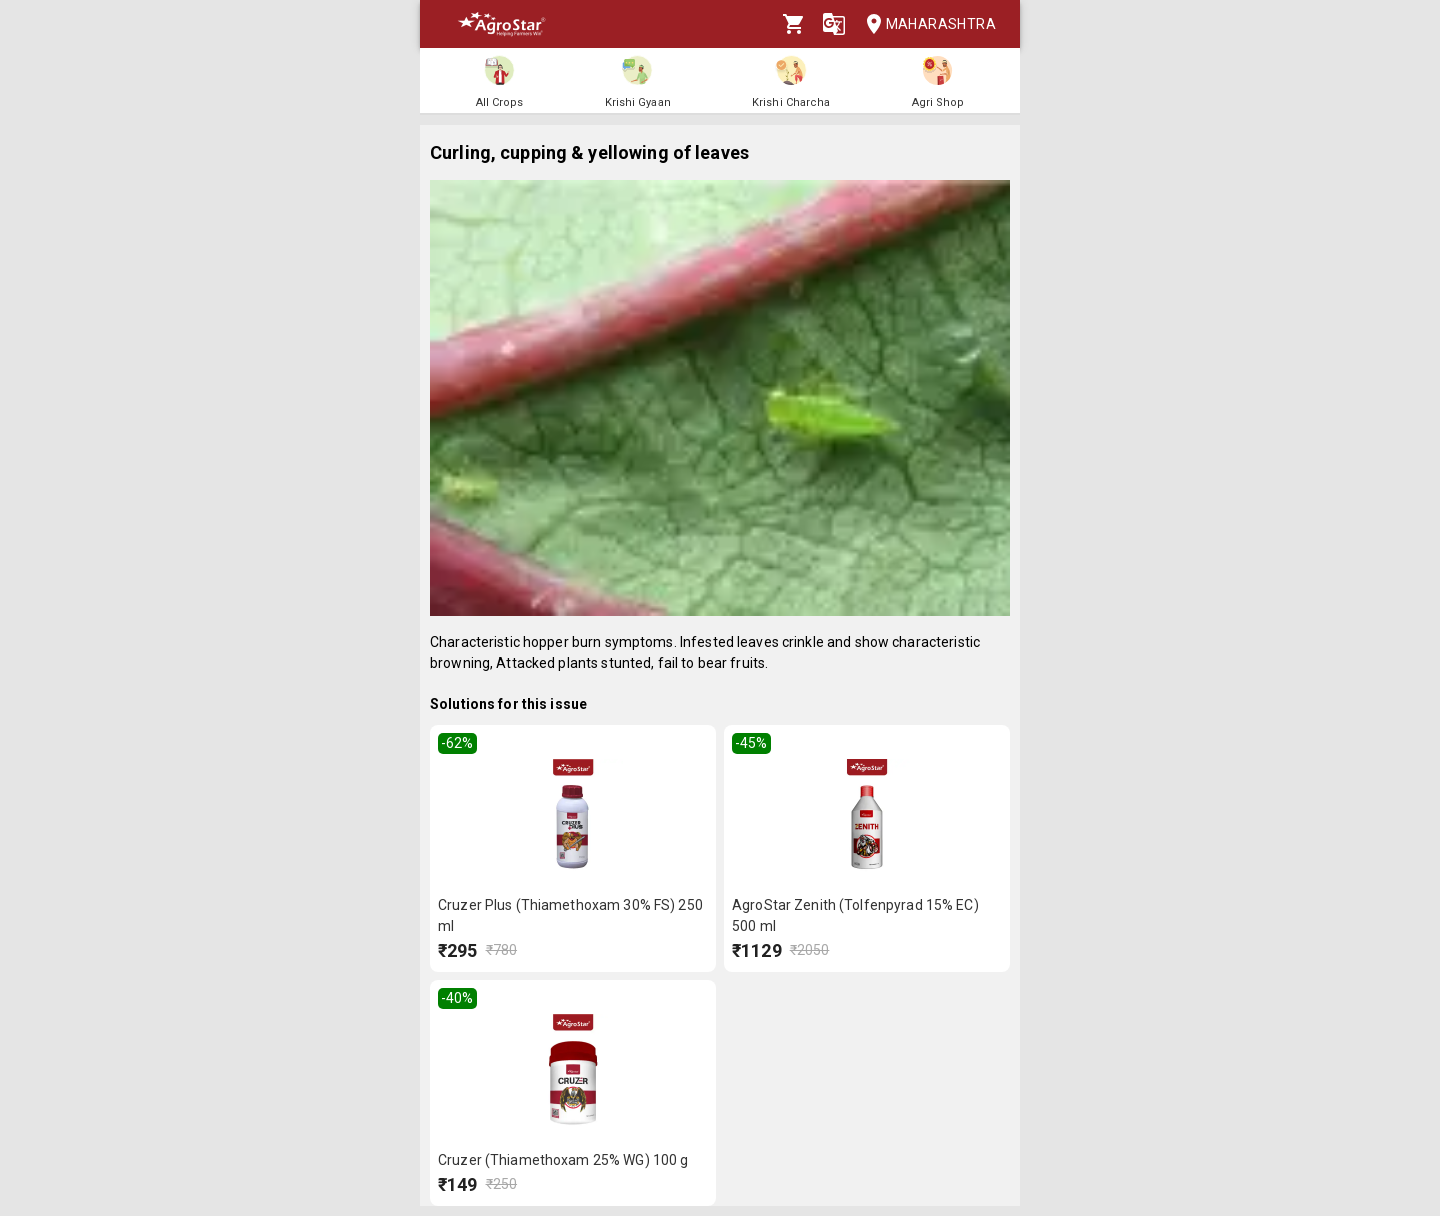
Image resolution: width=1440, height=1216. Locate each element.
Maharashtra (925, 24)
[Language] (834, 24)
